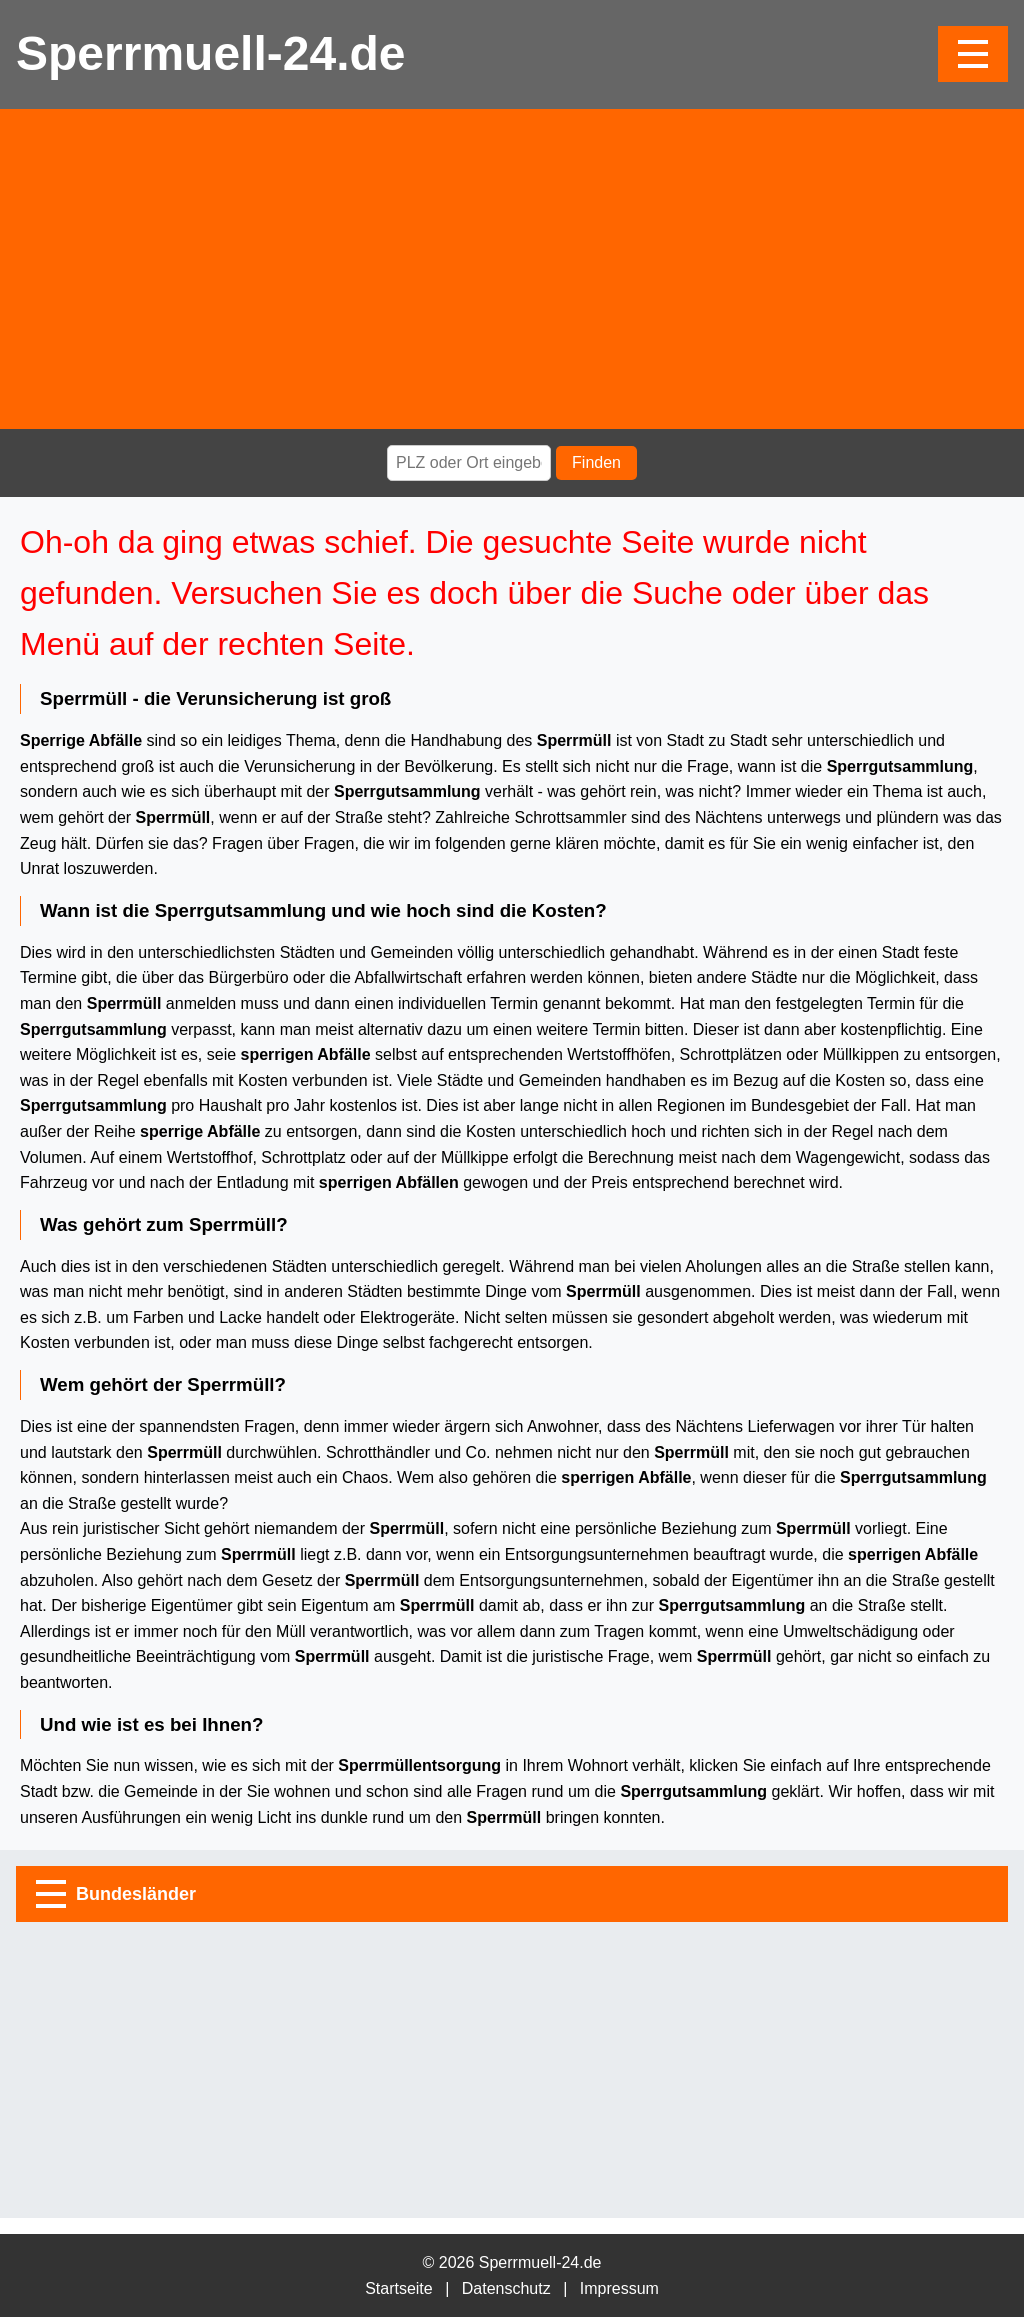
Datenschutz (506, 2288)
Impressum (619, 2288)
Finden (596, 462)
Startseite (399, 2288)
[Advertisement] (512, 269)
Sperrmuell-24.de (210, 53)
